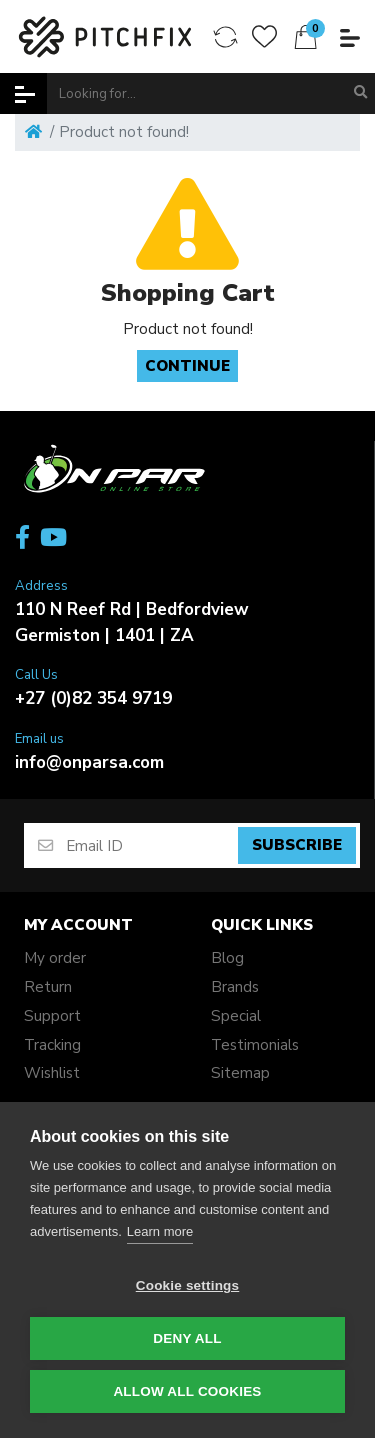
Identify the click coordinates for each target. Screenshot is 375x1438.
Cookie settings (188, 1285)
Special (236, 1016)
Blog (227, 958)
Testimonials (255, 1045)
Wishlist (52, 1073)
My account (78, 925)
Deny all (187, 1338)
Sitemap (240, 1073)
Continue (187, 366)
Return (48, 987)
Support (52, 1016)
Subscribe (297, 845)
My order (55, 958)
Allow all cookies (187, 1391)
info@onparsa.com (89, 762)
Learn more (160, 1231)
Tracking (52, 1045)
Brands (235, 987)
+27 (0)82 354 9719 (93, 698)
